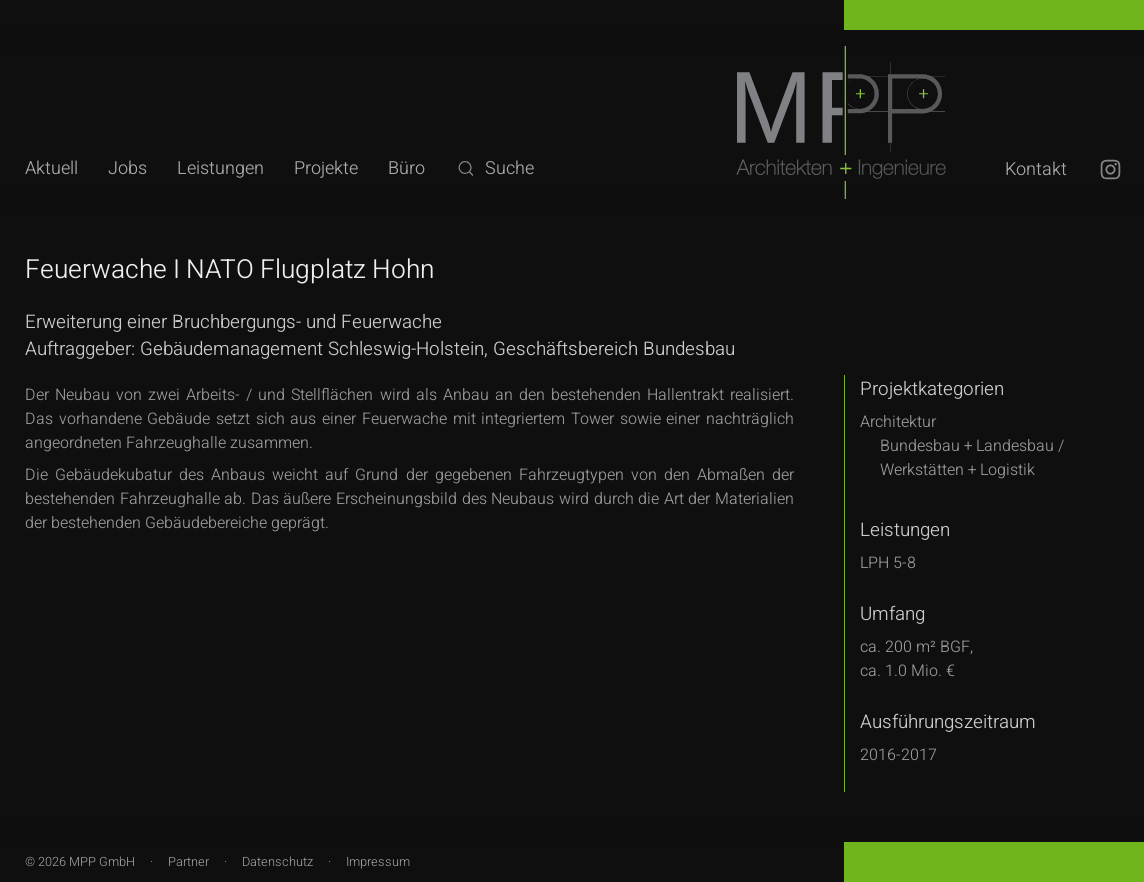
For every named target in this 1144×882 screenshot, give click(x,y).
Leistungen (220, 168)
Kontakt (1036, 169)
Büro (406, 168)
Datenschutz (277, 862)
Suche (494, 168)
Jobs (127, 168)
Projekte (326, 168)
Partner (188, 862)
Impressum (378, 862)
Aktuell (51, 168)
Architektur (898, 422)
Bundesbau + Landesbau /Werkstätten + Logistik (972, 458)
